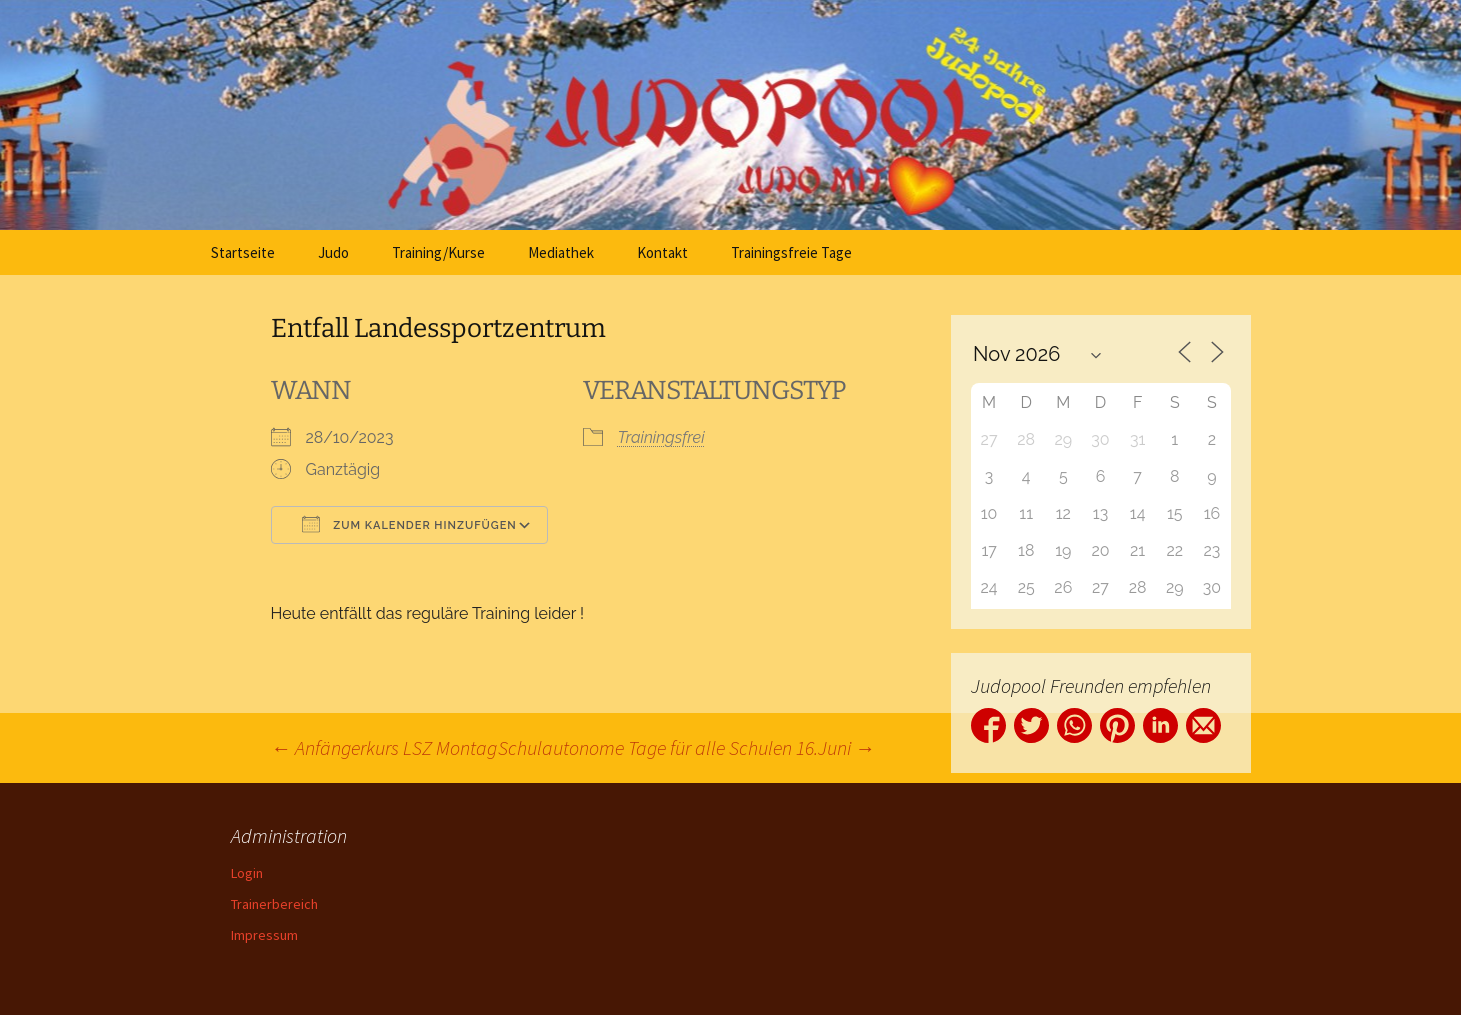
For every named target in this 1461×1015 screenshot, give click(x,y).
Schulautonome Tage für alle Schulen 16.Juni (686, 747)
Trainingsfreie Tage (791, 252)
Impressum (264, 935)
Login (247, 873)
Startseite (243, 252)
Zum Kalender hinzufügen (409, 524)
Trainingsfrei (661, 437)
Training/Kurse (438, 252)
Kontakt (662, 252)
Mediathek (561, 252)
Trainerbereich (274, 904)
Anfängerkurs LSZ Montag (384, 747)
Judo (333, 252)
